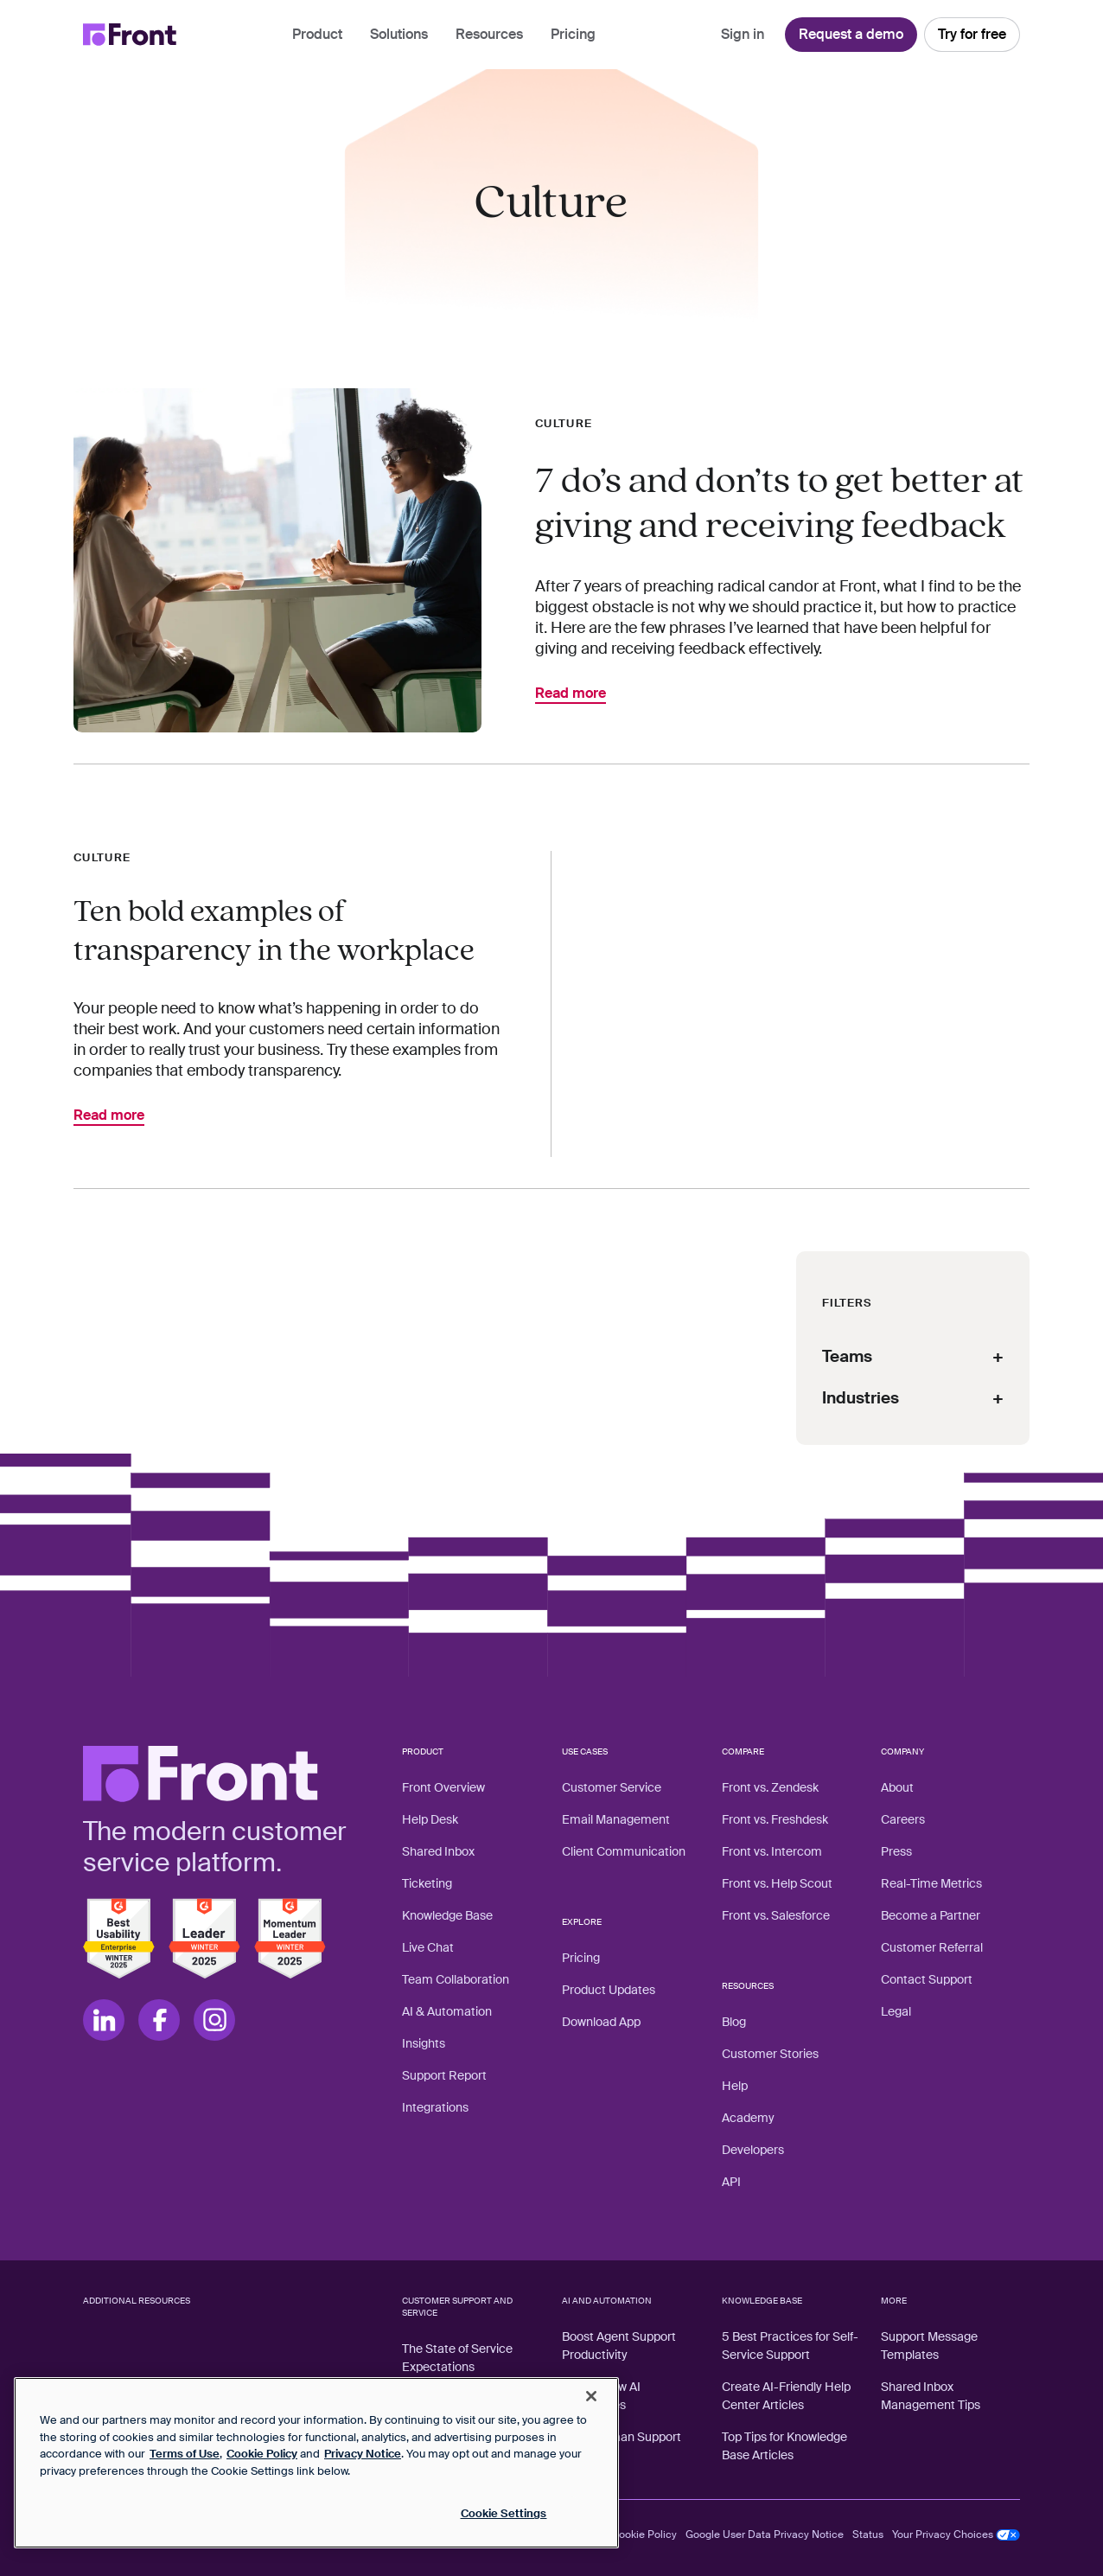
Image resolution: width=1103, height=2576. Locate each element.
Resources (489, 34)
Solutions (399, 34)
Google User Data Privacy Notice (764, 2534)
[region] (316, 2462)
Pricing (573, 34)
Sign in (742, 34)
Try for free (972, 34)
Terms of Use (185, 2453)
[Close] (591, 2396)
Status (867, 2534)
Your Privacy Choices (956, 2534)
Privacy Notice (362, 2453)
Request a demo (851, 34)
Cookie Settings (504, 2513)
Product (317, 34)
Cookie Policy (644, 2534)
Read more (570, 694)
